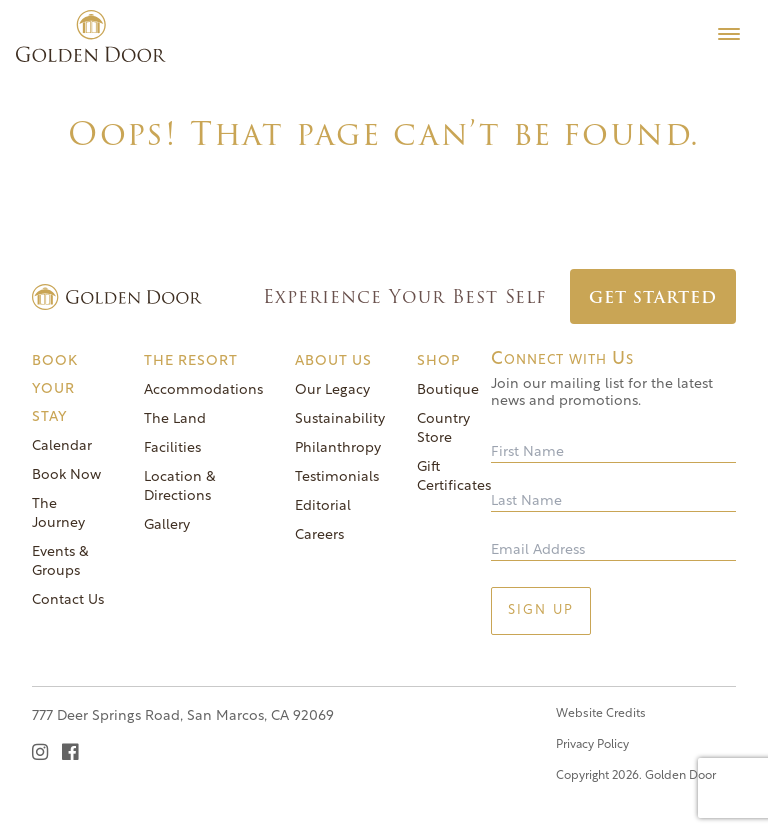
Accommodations (203, 390)
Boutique (448, 390)
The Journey (58, 514)
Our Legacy (332, 390)
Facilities (172, 448)
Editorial (323, 506)
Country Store (443, 429)
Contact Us (68, 600)
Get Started (653, 297)
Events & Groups (60, 562)
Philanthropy (338, 448)
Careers (319, 535)
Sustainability (340, 419)
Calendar (62, 446)
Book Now (66, 475)
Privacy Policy (592, 745)
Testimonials (337, 477)
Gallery (167, 525)
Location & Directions (180, 487)
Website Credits (601, 714)
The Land (175, 419)
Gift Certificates (454, 477)
